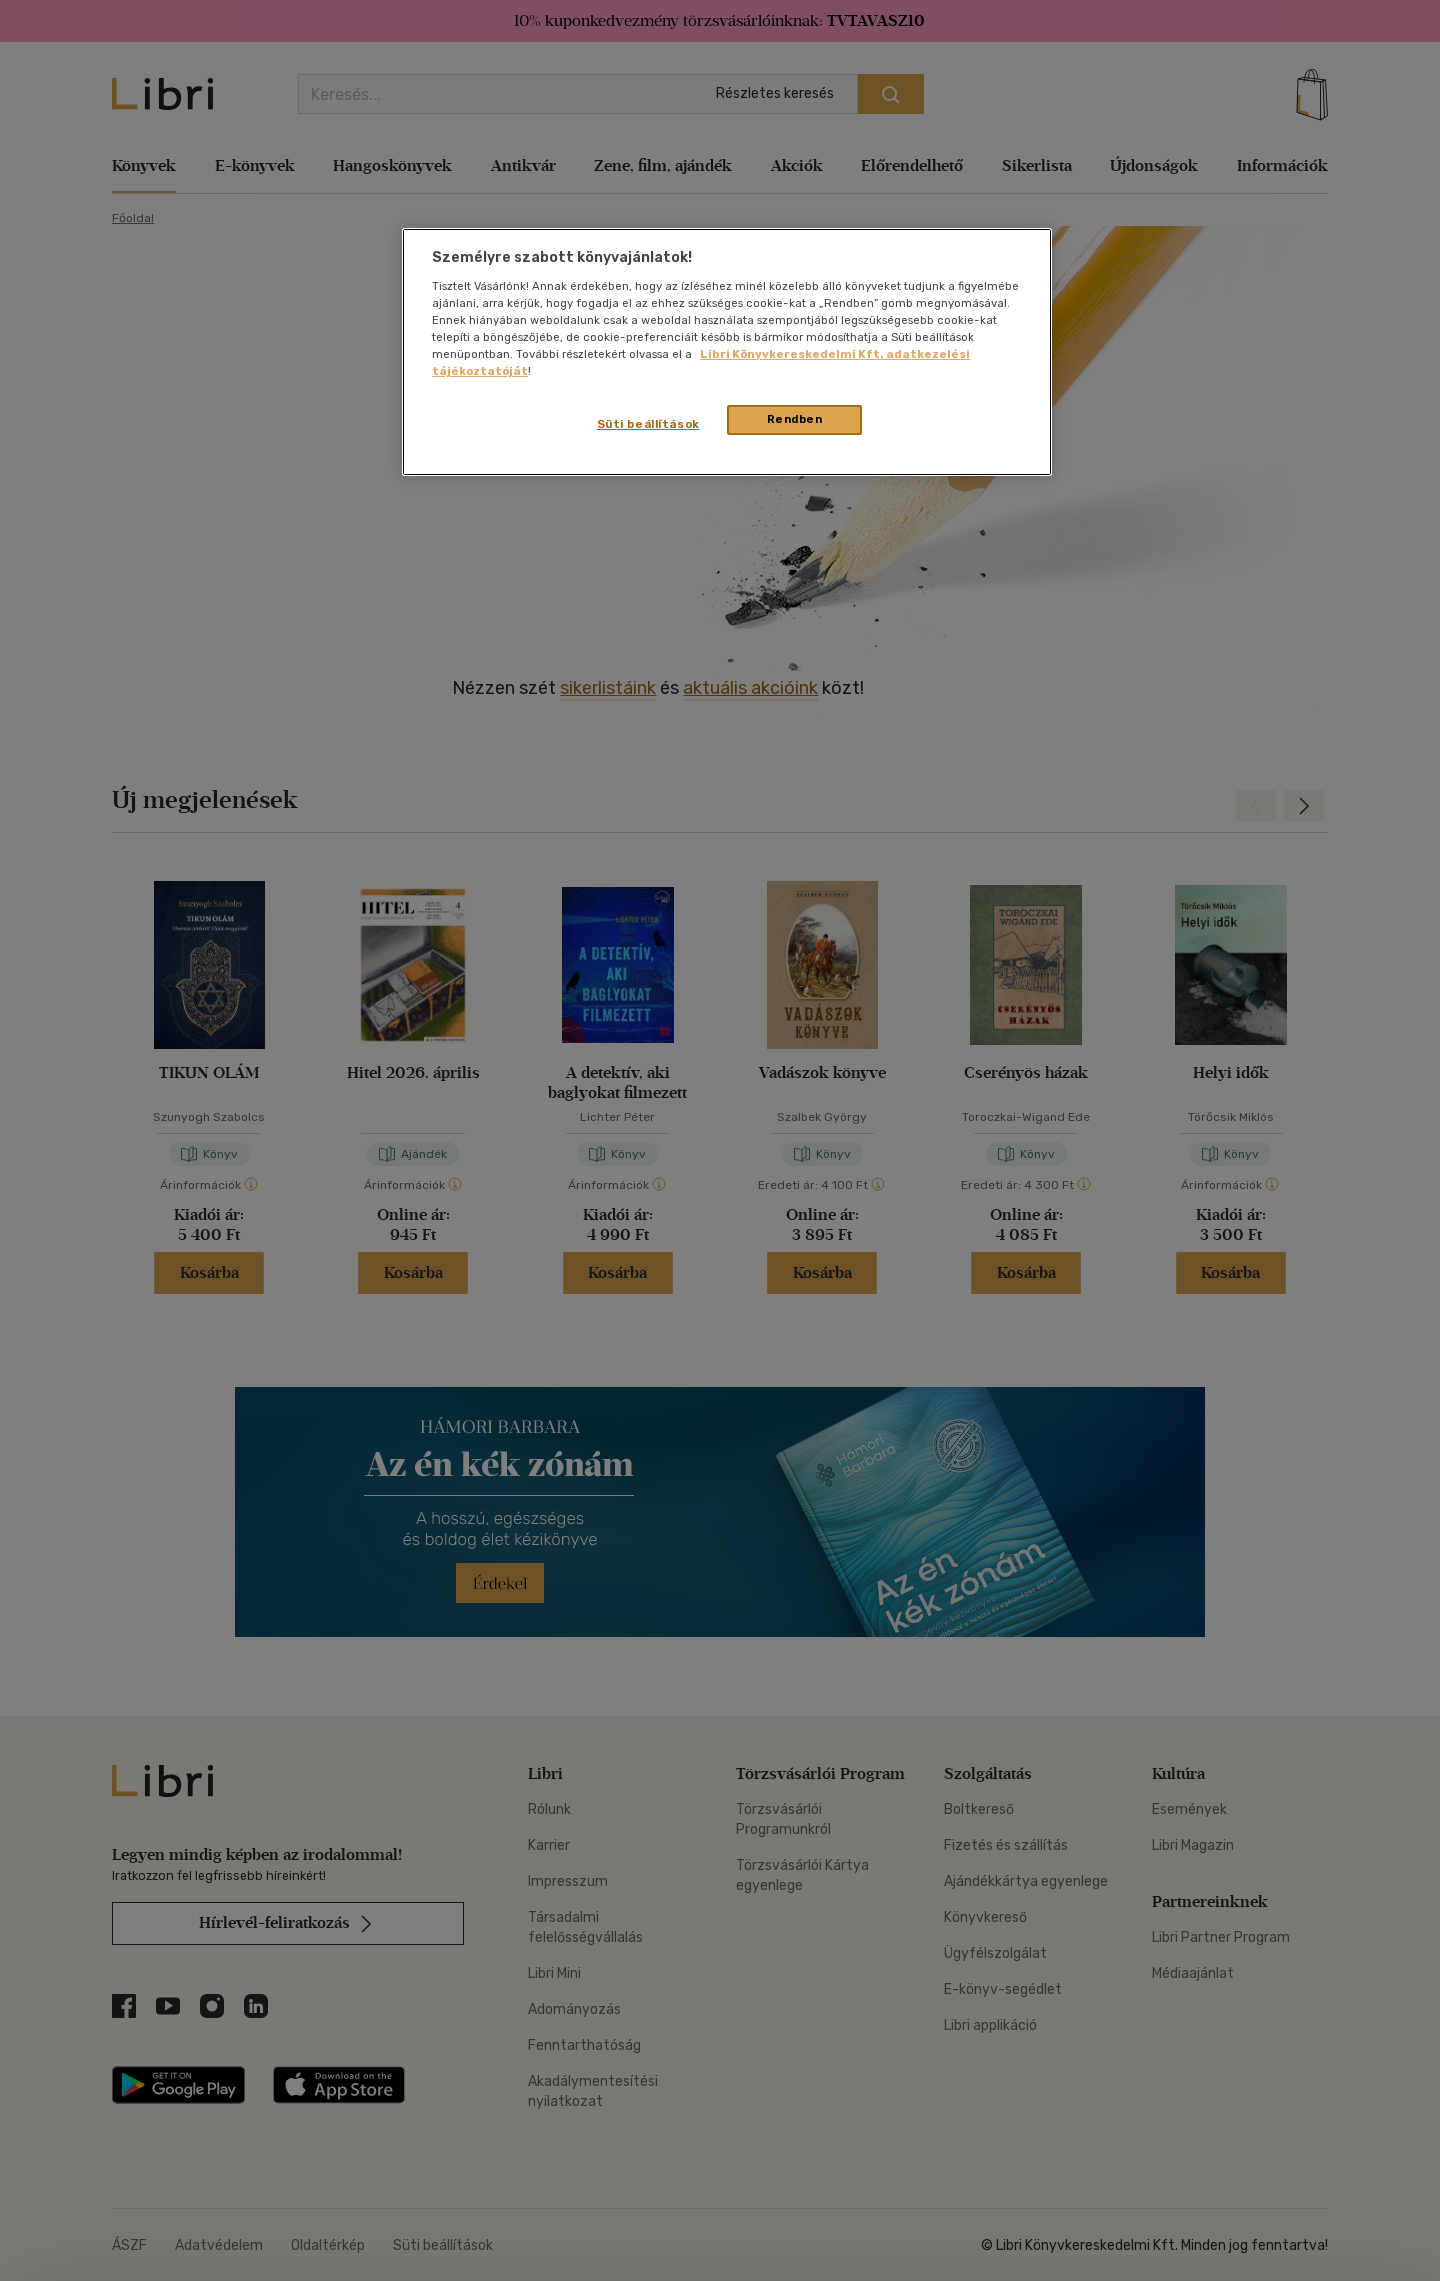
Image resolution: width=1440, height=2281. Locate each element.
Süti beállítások (648, 424)
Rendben (795, 419)
